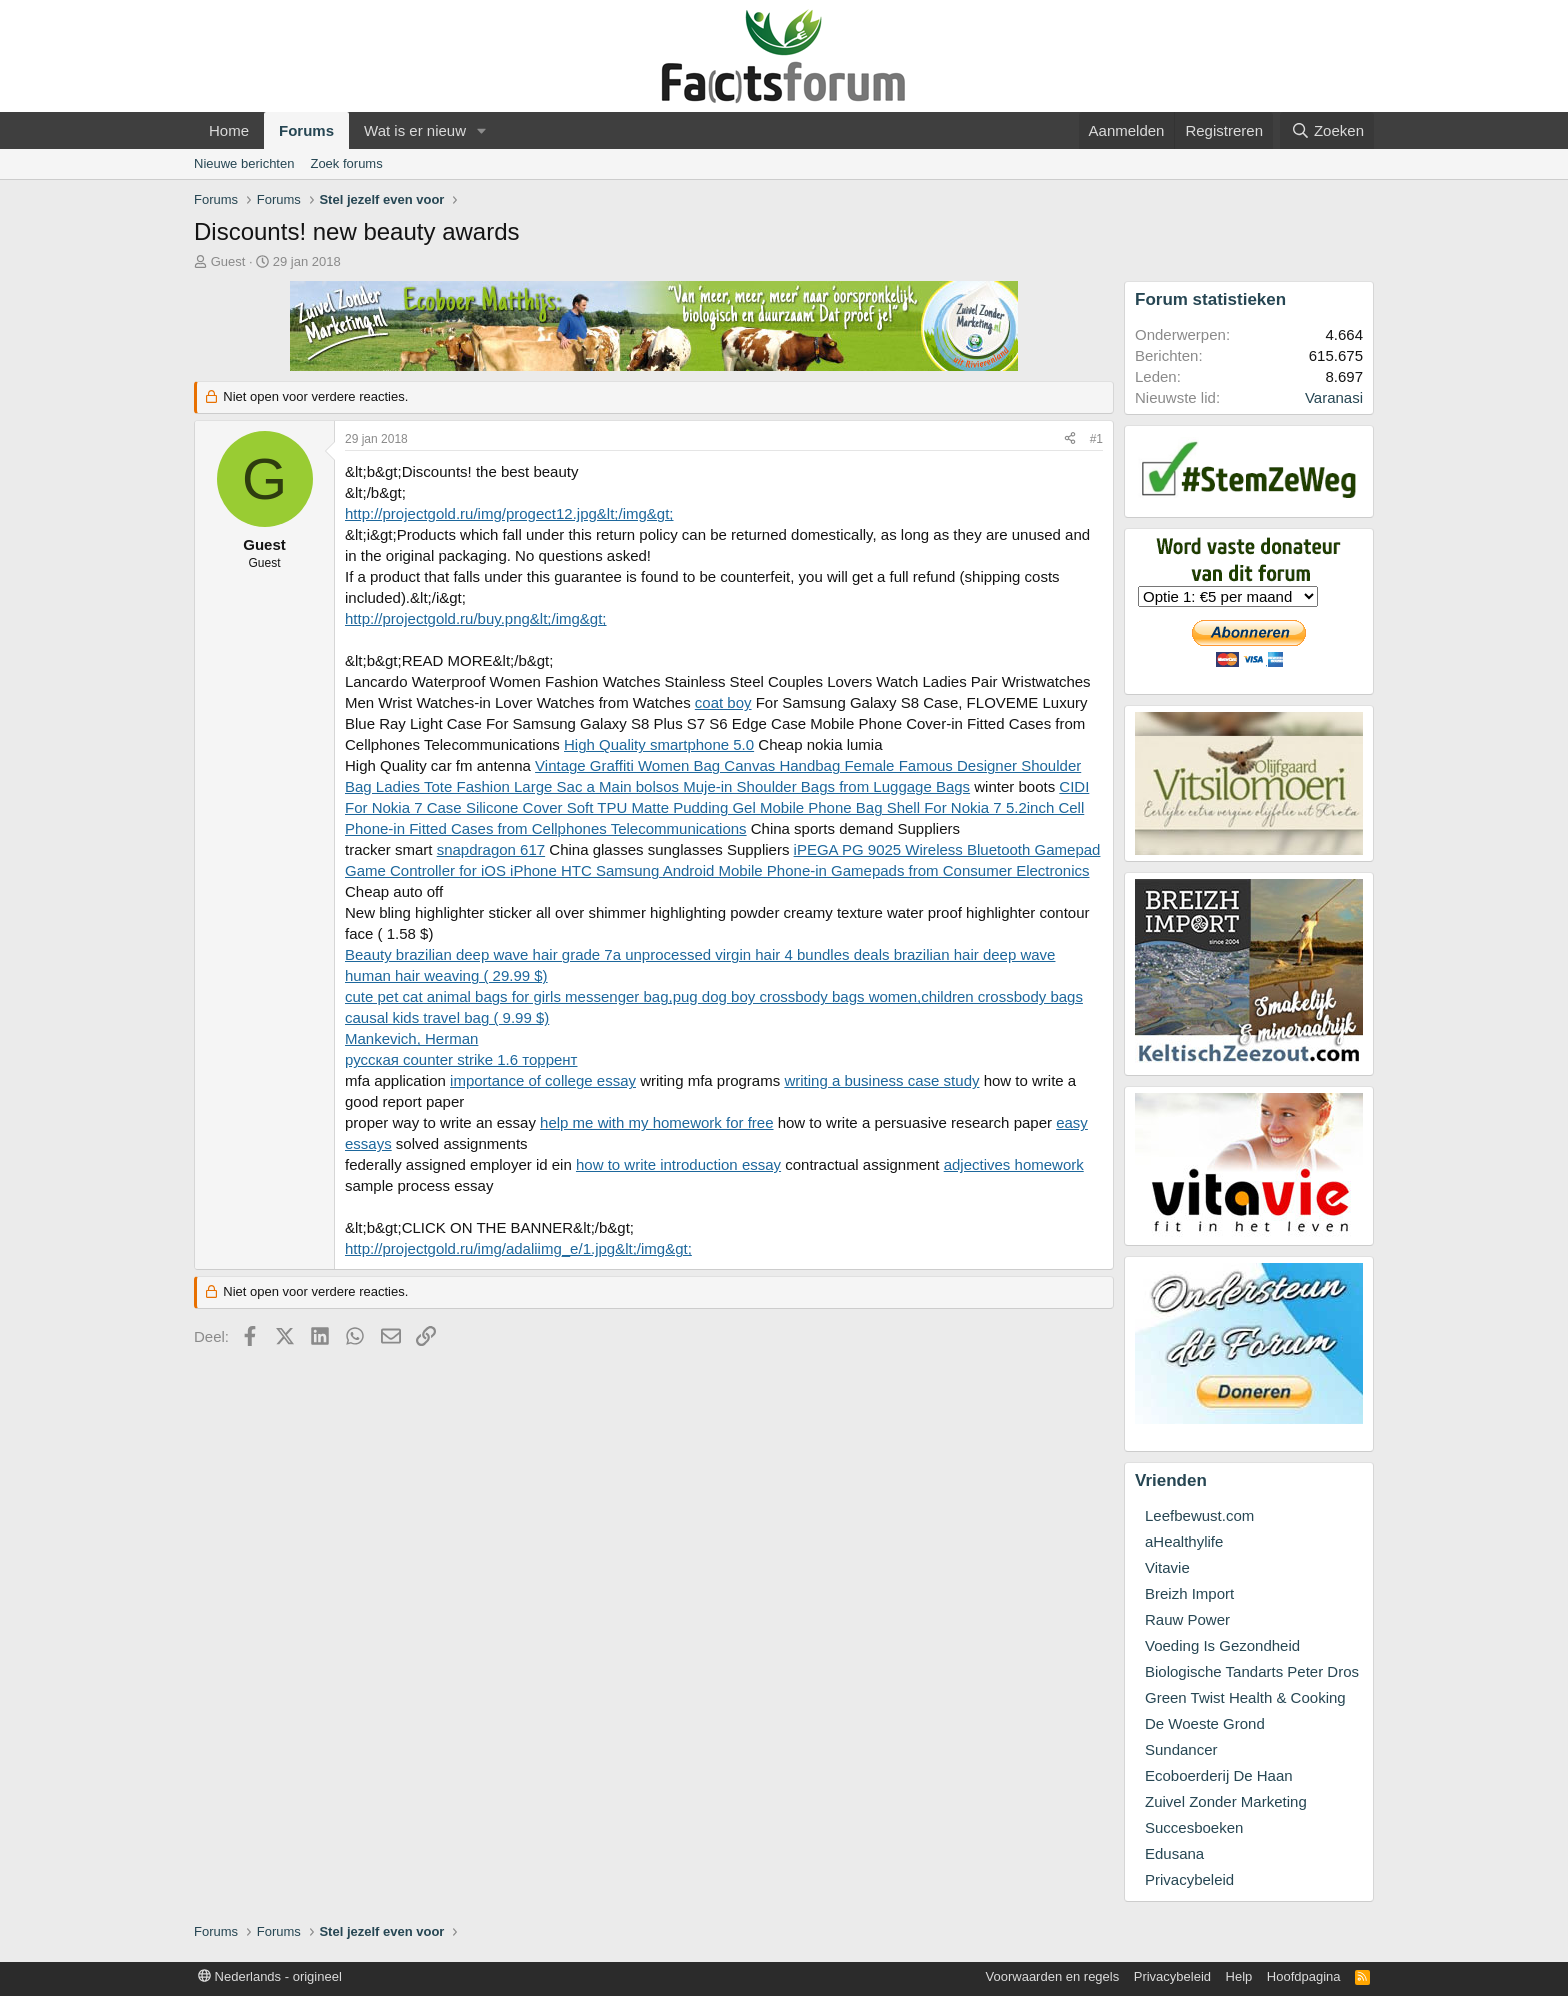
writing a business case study (881, 1080)
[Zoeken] (1327, 130)
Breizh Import (1189, 1593)
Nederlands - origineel (270, 1976)
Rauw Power (1187, 1619)
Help (1239, 1976)
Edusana (1174, 1853)
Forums (306, 130)
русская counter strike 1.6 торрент (461, 1059)
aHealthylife (1184, 1541)
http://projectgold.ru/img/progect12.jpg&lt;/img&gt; (509, 513)
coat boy (723, 702)
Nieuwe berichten (244, 163)
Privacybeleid (1189, 1879)
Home (229, 130)
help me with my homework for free (656, 1122)
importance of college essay (543, 1080)
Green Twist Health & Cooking (1245, 1697)
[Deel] (1070, 439)
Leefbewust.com (1199, 1515)
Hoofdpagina (1304, 1976)
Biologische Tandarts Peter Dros (1252, 1671)
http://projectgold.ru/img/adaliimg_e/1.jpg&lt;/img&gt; (518, 1248)
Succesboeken (1194, 1827)
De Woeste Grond (1205, 1723)
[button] (482, 130)
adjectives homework (1014, 1164)
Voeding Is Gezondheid (1222, 1645)
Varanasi (1334, 397)
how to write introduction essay (678, 1164)
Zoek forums (346, 163)
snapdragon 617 (491, 849)
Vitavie (1167, 1567)
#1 (1096, 439)
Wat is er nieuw (415, 130)
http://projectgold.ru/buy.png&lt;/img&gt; (476, 618)
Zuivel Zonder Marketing (1226, 1801)
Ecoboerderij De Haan (1219, 1775)
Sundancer (1181, 1749)
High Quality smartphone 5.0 (659, 744)
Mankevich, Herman (411, 1038)
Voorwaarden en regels (1053, 1976)
